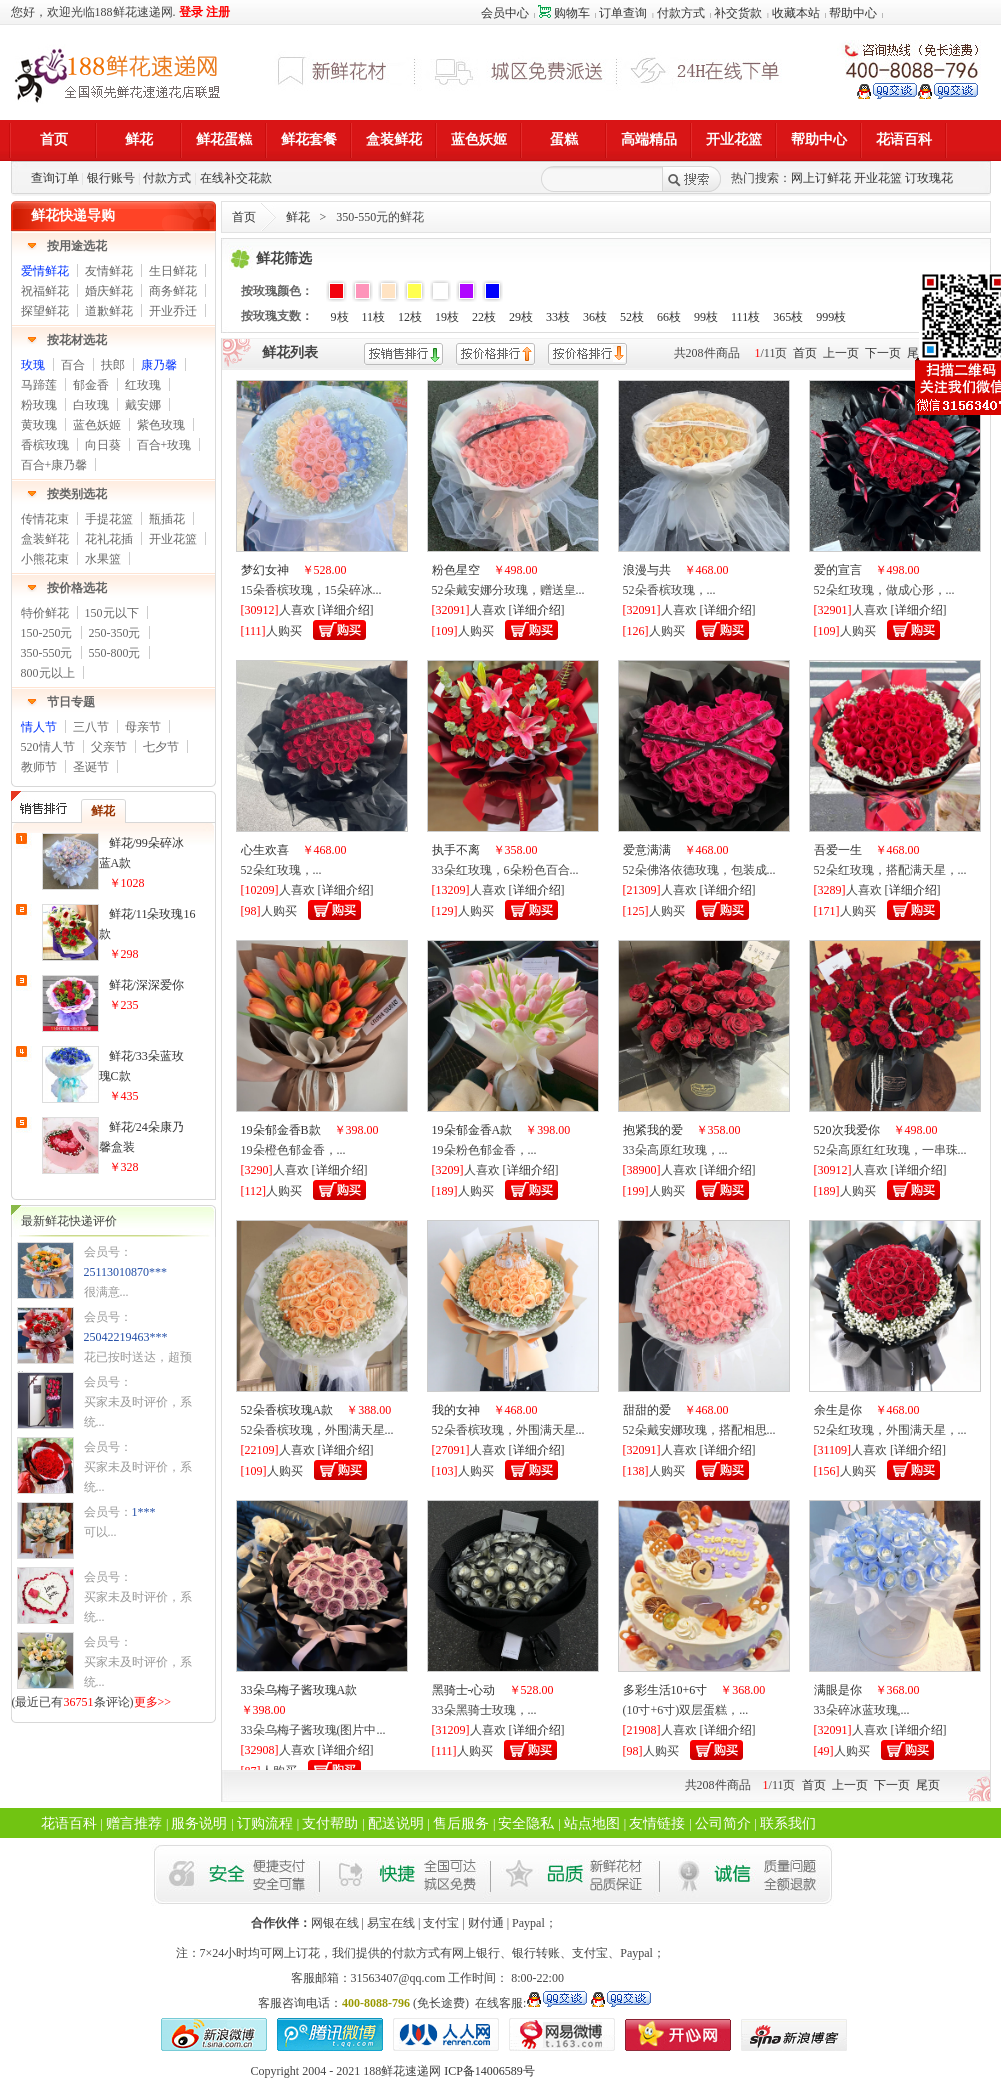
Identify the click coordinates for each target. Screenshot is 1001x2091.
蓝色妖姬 (97, 425)
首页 (244, 217)
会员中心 (505, 13)
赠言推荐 (134, 1823)
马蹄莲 (39, 385)
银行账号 (111, 178)
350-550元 (47, 653)
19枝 (447, 317)
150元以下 (112, 613)
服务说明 (199, 1823)
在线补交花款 (236, 178)
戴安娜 (143, 405)
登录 (191, 12)
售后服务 (461, 1823)
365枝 (788, 317)
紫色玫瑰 (161, 425)
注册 (218, 12)
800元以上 (48, 673)
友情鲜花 (109, 271)
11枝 (374, 317)
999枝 (831, 317)
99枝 (706, 317)
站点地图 (592, 1823)
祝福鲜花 (45, 291)
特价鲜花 (45, 613)
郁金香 (91, 385)
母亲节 (143, 727)
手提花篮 (109, 519)
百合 (73, 365)
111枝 (745, 317)
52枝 (632, 317)
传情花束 (45, 519)
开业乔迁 (173, 311)
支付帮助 (330, 1823)
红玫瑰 (143, 385)
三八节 (91, 727)
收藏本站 (796, 13)
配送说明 (396, 1823)
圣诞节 (91, 767)
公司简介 (723, 1823)
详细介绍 (346, 610)
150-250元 (47, 633)
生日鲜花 (173, 271)
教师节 (39, 767)
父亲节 (109, 747)
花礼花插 (109, 539)
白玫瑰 (91, 405)
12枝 (410, 317)
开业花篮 (878, 178)
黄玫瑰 (39, 425)
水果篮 (103, 559)
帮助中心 (853, 13)
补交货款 (738, 13)
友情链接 (657, 1823)
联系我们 (788, 1823)
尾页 (928, 1785)
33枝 (558, 317)
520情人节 (48, 747)
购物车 (564, 13)
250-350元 (115, 633)
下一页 (883, 353)
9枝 (340, 317)
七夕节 (161, 747)
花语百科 (69, 1823)
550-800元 (115, 653)
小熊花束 (45, 559)
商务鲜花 (173, 291)
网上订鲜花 (821, 178)
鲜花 (298, 217)
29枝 (521, 317)
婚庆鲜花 (109, 291)
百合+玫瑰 (164, 445)
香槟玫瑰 (45, 445)
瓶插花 (167, 519)
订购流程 (265, 1823)
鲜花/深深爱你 (146, 985)
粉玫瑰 (39, 405)
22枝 (484, 317)
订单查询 (623, 13)
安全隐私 (526, 1823)
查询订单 (55, 178)
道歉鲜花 (109, 311)
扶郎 (113, 365)
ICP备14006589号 (489, 2071)
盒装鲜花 (45, 539)
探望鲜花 (45, 311)
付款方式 (681, 13)
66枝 (669, 317)
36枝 (595, 317)
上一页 (841, 353)
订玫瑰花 (929, 178)
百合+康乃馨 (54, 465)
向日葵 (103, 445)
